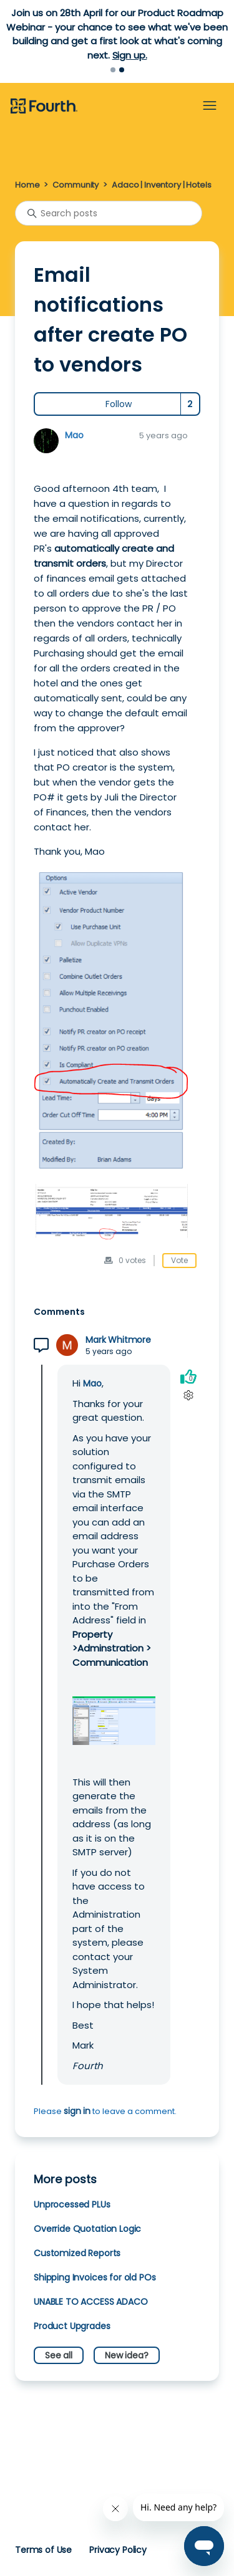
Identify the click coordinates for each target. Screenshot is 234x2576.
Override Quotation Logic (87, 2229)
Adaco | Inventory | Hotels (161, 185)
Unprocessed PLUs (72, 2204)
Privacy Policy (118, 2550)
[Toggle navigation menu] (209, 106)
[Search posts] (108, 213)
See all (58, 2355)
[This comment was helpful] (188, 1376)
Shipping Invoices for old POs (95, 2277)
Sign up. (129, 55)
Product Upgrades (72, 2326)
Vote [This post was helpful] (179, 1260)
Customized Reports (77, 2253)
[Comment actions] (188, 1395)
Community (75, 185)
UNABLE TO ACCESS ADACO (91, 2301)
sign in (77, 2111)
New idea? (127, 2355)
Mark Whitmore (118, 1340)
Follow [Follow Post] (118, 404)
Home (27, 185)
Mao (74, 435)
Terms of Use (43, 2550)
